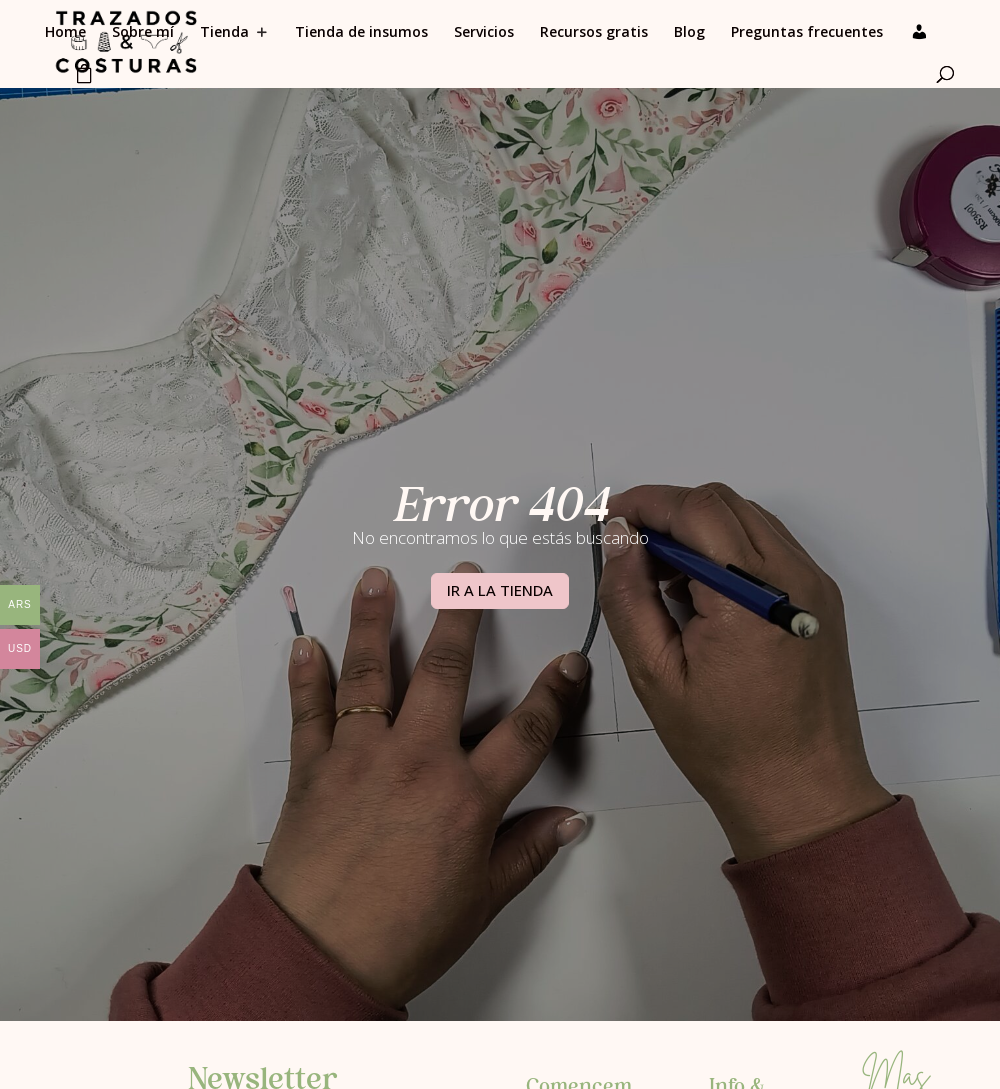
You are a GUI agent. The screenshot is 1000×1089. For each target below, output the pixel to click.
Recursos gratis (594, 33)
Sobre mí (143, 33)
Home (65, 33)
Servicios (484, 33)
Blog (689, 33)
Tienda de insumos (361, 33)
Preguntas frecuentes (807, 33)
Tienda (224, 33)
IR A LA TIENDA (500, 590)
